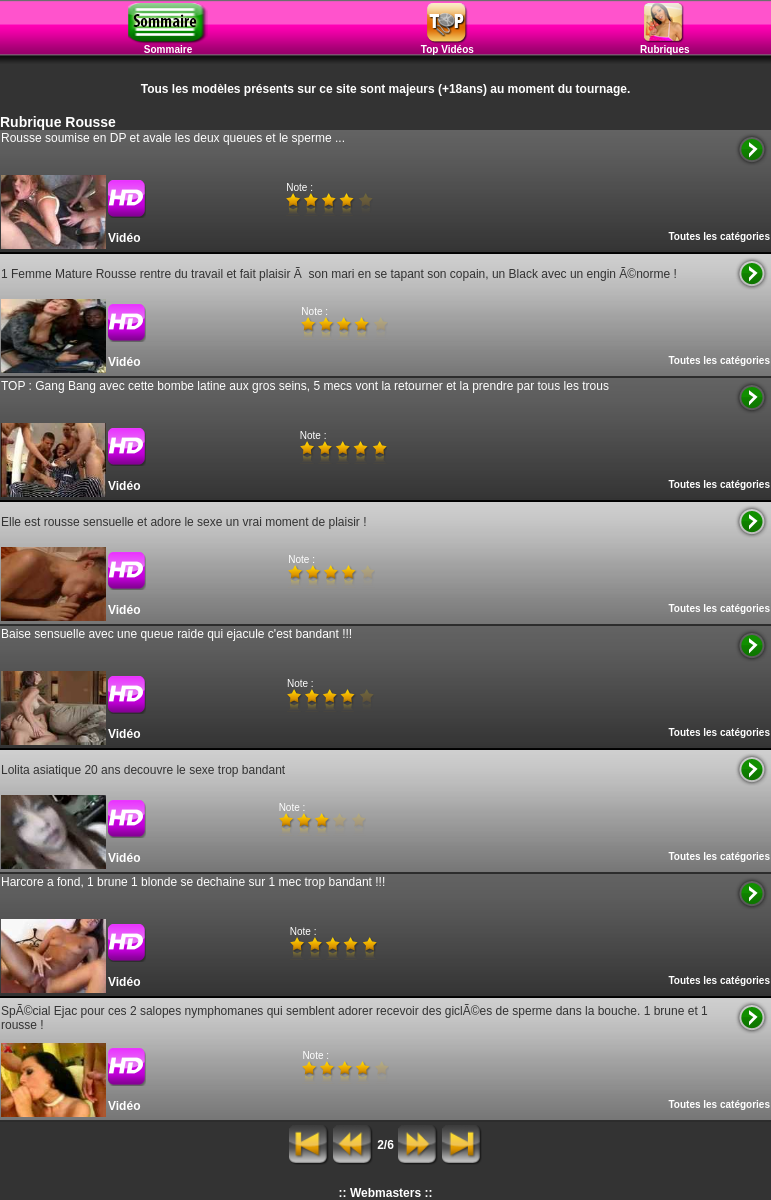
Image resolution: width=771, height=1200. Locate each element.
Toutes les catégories (719, 236)
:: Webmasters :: (386, 1193)
